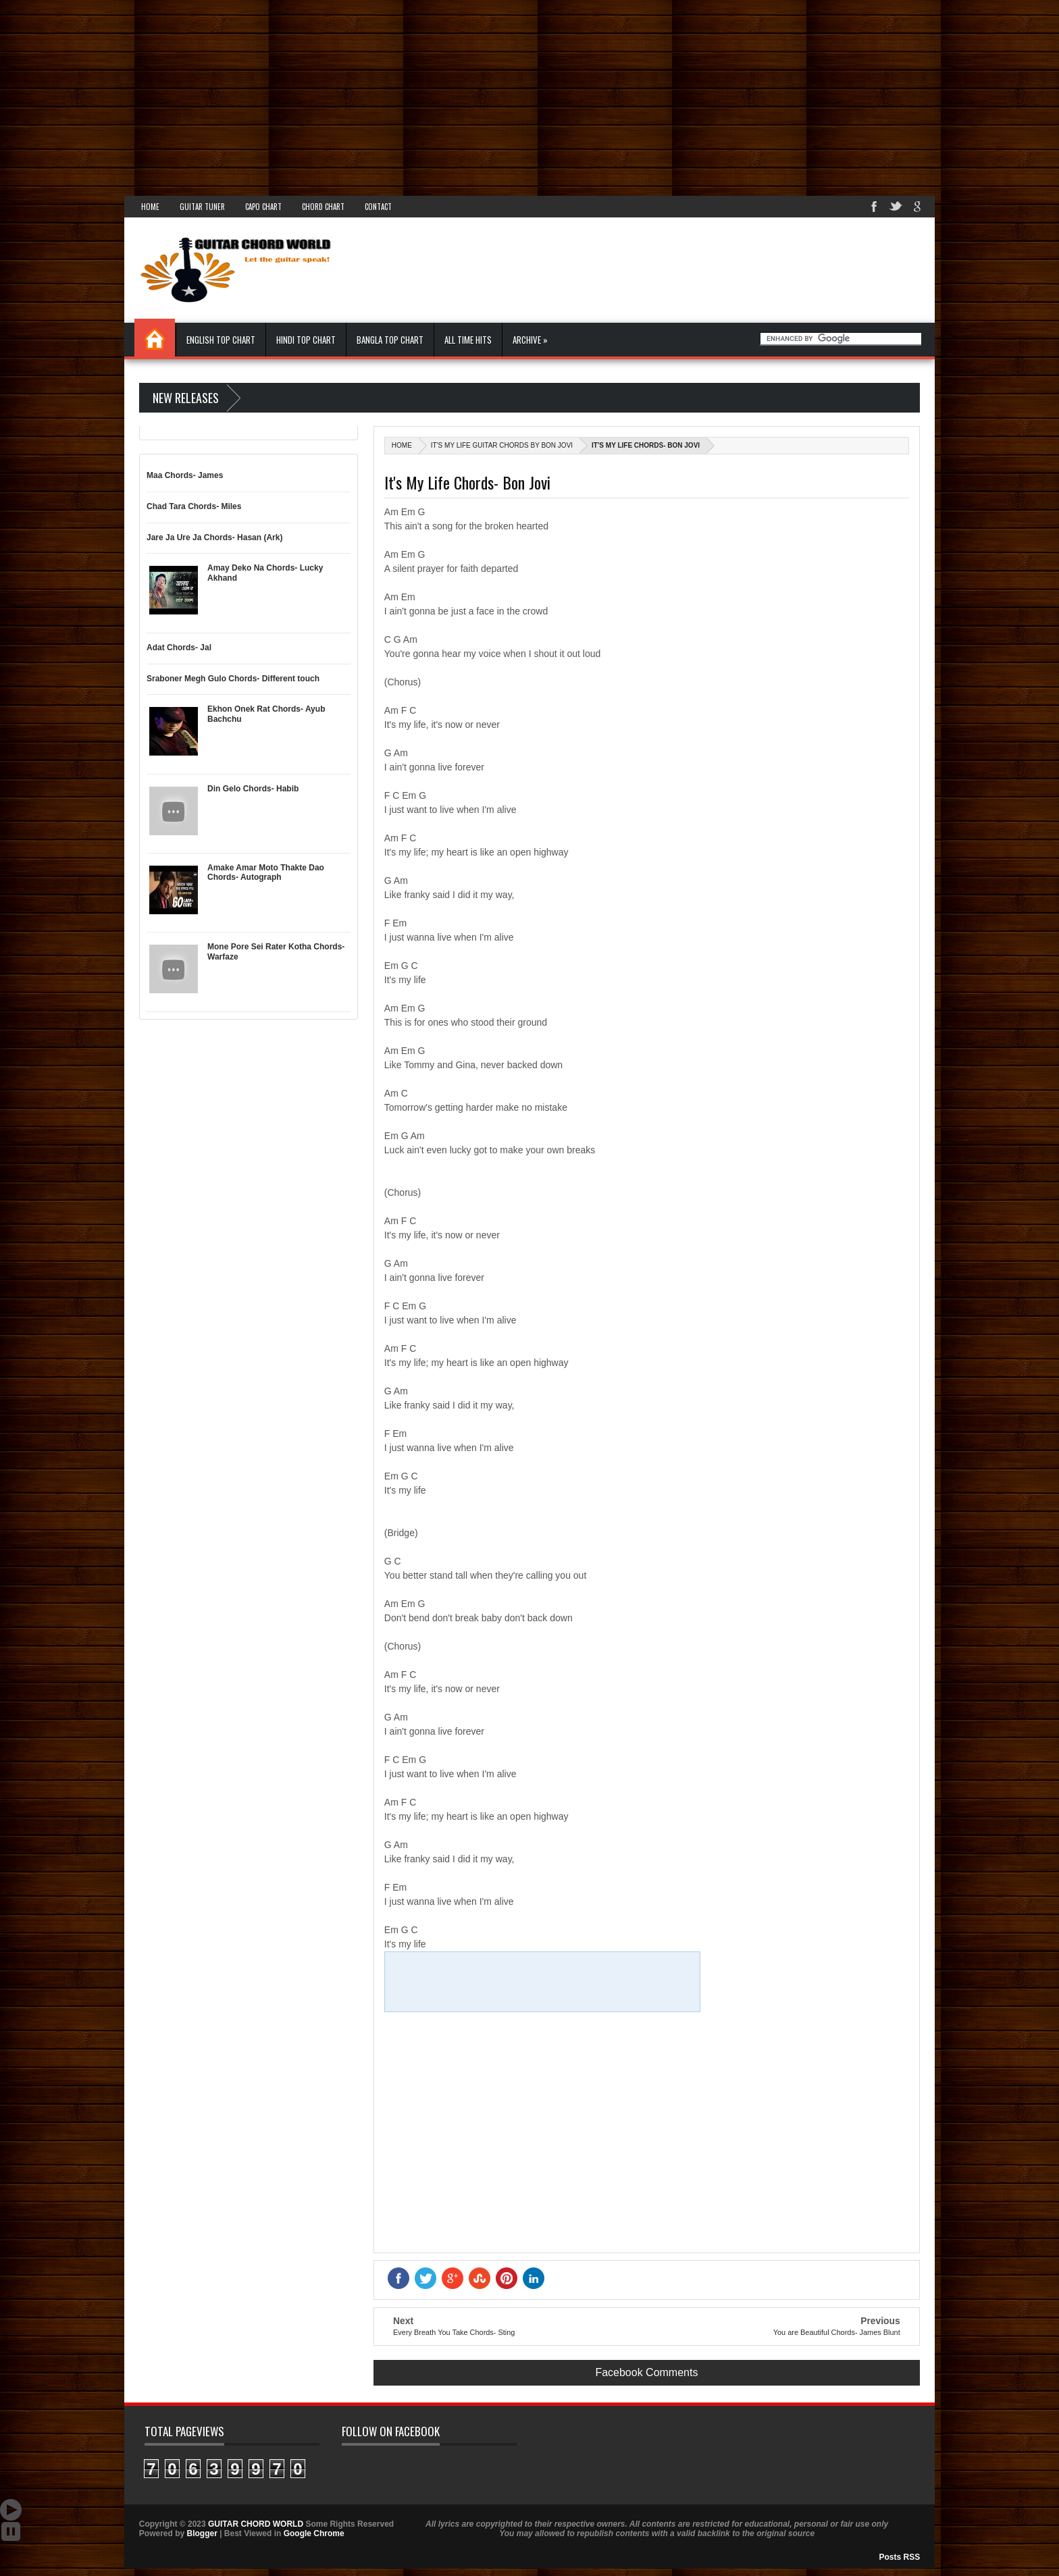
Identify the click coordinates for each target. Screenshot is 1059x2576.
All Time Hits (468, 339)
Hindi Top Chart (306, 339)
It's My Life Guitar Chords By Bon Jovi (502, 445)
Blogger (201, 2533)
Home (150, 206)
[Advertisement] (405, 94)
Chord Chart (323, 206)
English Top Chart (220, 339)
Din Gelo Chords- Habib (253, 788)
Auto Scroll (11, 2510)
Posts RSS (900, 2557)
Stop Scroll (11, 2531)
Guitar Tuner (202, 206)
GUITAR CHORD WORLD (255, 2524)
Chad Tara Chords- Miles (194, 506)
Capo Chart (263, 206)
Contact (378, 206)
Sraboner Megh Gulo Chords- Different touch (233, 678)
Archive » (530, 339)
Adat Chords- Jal (179, 647)
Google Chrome (314, 2533)
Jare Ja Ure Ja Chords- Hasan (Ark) (214, 537)
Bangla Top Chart (390, 339)
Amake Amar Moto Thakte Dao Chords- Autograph (265, 872)
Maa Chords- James (185, 475)
